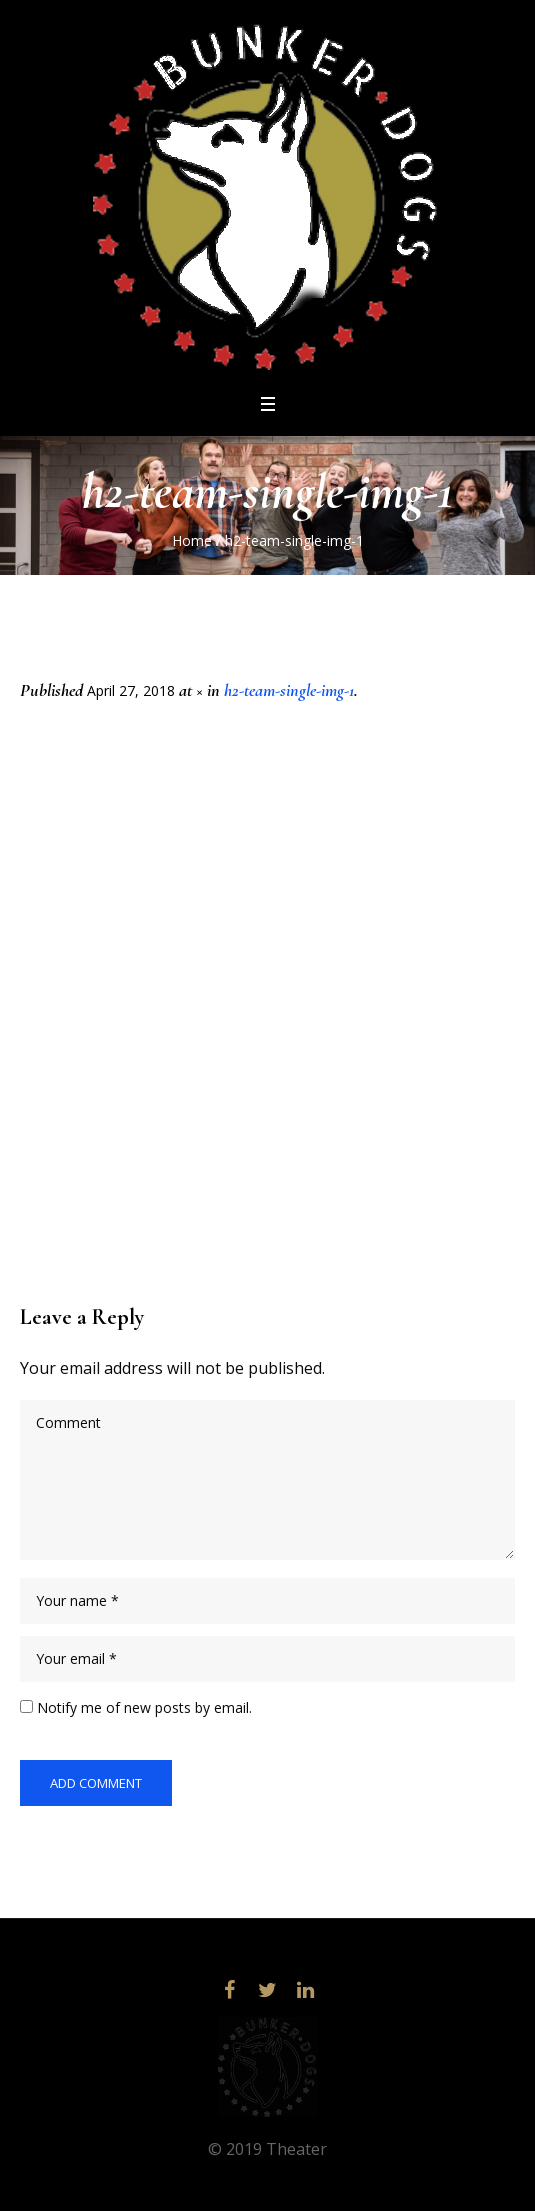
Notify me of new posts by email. (144, 1707)
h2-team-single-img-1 (289, 690)
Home (192, 540)
